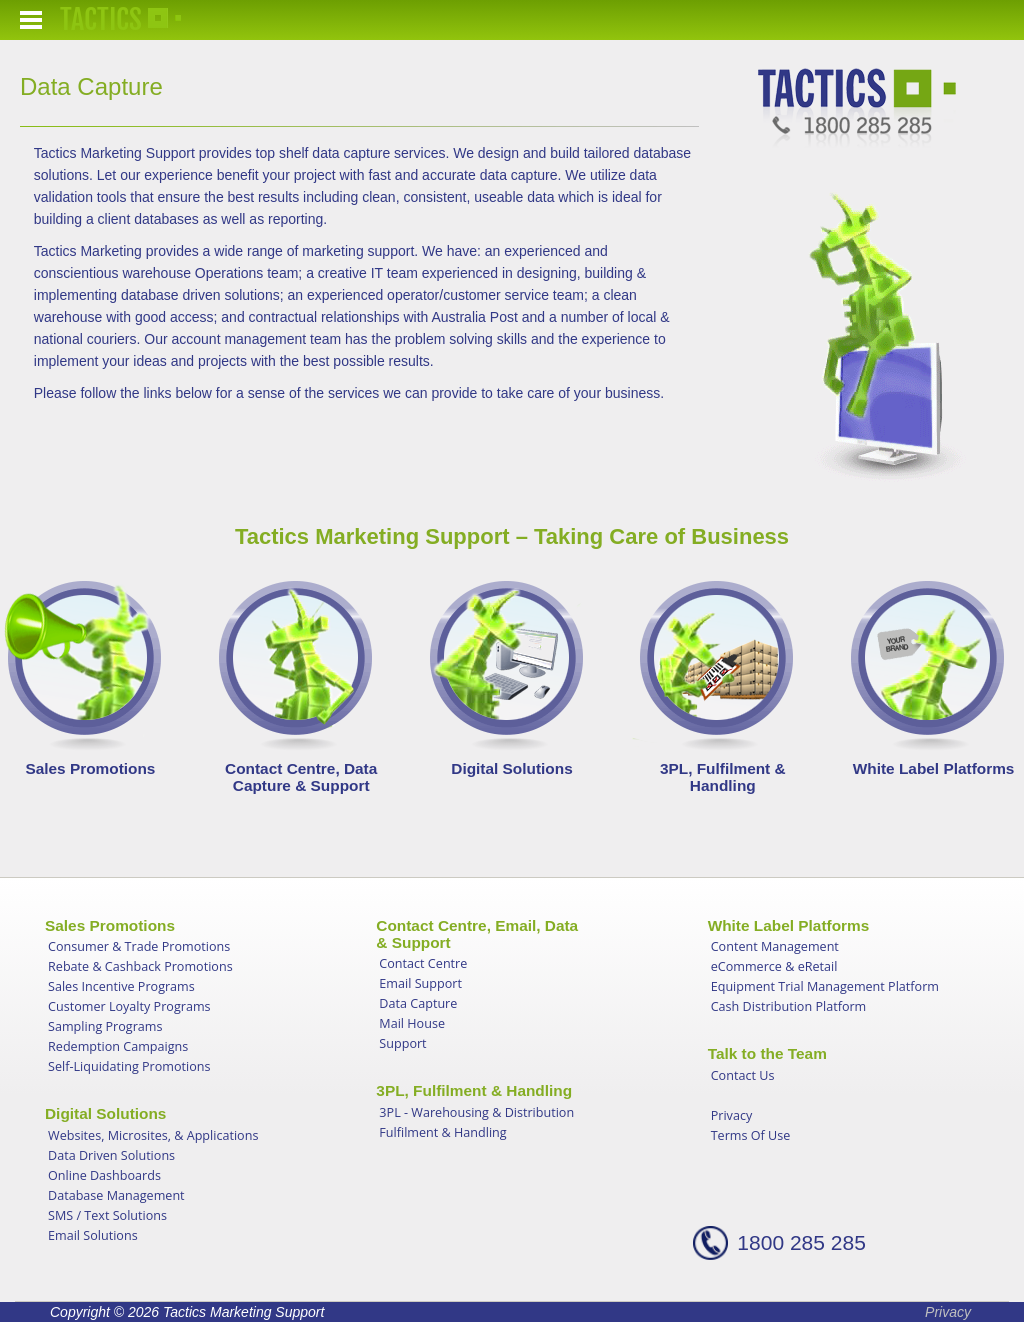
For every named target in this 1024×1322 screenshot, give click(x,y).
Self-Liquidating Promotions (129, 1066)
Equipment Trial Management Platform (825, 986)
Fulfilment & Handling (442, 1132)
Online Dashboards (104, 1175)
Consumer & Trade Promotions (139, 946)
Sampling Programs (105, 1026)
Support (402, 1043)
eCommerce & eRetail (774, 966)
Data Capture (418, 1003)
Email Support (420, 983)
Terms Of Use (751, 1135)
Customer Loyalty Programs (129, 1006)
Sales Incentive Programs (121, 986)
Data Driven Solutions (111, 1155)
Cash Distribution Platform (789, 1006)
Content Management (775, 946)
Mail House (412, 1023)
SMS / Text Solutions (107, 1215)
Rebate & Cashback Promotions (140, 966)
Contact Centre (423, 963)
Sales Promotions (90, 768)
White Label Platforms (934, 768)
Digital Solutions (511, 768)
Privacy (732, 1115)
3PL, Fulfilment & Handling (723, 777)
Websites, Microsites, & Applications (153, 1135)
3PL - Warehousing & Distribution (476, 1112)
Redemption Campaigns (118, 1046)
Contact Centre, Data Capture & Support (301, 777)
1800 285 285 (801, 1242)
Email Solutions (93, 1235)
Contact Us (743, 1075)
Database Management (116, 1195)
